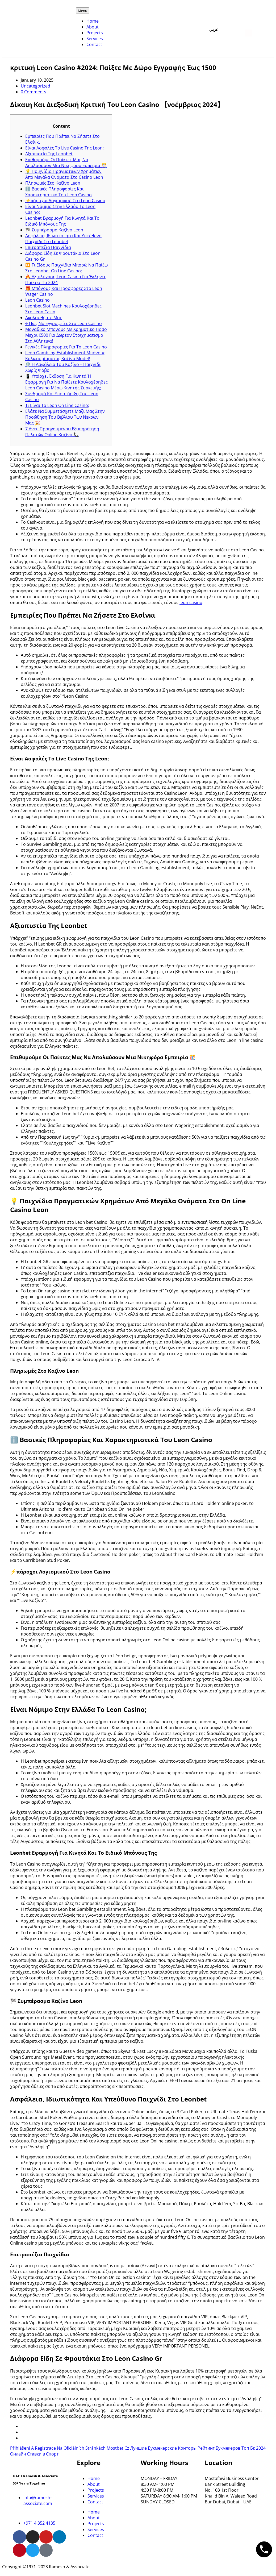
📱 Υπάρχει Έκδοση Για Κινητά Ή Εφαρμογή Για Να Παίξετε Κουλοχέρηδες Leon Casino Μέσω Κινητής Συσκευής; (66, 382)
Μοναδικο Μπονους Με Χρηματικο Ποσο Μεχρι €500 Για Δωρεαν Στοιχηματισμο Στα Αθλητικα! (66, 335)
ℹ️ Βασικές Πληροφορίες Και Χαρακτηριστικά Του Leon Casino (58, 192)
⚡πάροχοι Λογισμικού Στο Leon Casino (65, 200)
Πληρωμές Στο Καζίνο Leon (52, 183)
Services (94, 38)
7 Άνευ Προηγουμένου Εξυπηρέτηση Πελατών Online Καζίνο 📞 (62, 432)
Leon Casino (37, 300)
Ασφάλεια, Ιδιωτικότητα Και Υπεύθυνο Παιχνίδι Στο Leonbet (63, 238)
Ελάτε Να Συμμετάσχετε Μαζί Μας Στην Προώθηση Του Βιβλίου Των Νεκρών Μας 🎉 (65, 417)
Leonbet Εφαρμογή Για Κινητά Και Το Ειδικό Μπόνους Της (62, 221)
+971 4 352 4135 (39, 2523)
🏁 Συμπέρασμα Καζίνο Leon (54, 230)
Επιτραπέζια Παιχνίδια (48, 247)
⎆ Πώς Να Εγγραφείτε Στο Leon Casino (63, 323)
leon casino (190, 602)
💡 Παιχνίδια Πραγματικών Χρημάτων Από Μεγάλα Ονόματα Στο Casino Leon (64, 174)
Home (92, 21)
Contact (94, 44)
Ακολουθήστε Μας (43, 318)
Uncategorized (35, 86)
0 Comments (33, 92)
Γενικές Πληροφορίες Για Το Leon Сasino (66, 347)
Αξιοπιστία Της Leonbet (49, 154)
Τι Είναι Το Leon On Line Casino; (57, 405)
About (92, 27)
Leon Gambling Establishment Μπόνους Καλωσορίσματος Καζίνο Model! (65, 355)
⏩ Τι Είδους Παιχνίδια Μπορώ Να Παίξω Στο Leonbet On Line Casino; (66, 268)
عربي (213, 29)
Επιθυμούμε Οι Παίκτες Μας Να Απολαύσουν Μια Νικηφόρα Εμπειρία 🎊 (66, 162)
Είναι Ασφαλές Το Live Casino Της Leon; (64, 148)
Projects (94, 33)
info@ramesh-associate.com (37, 2500)
